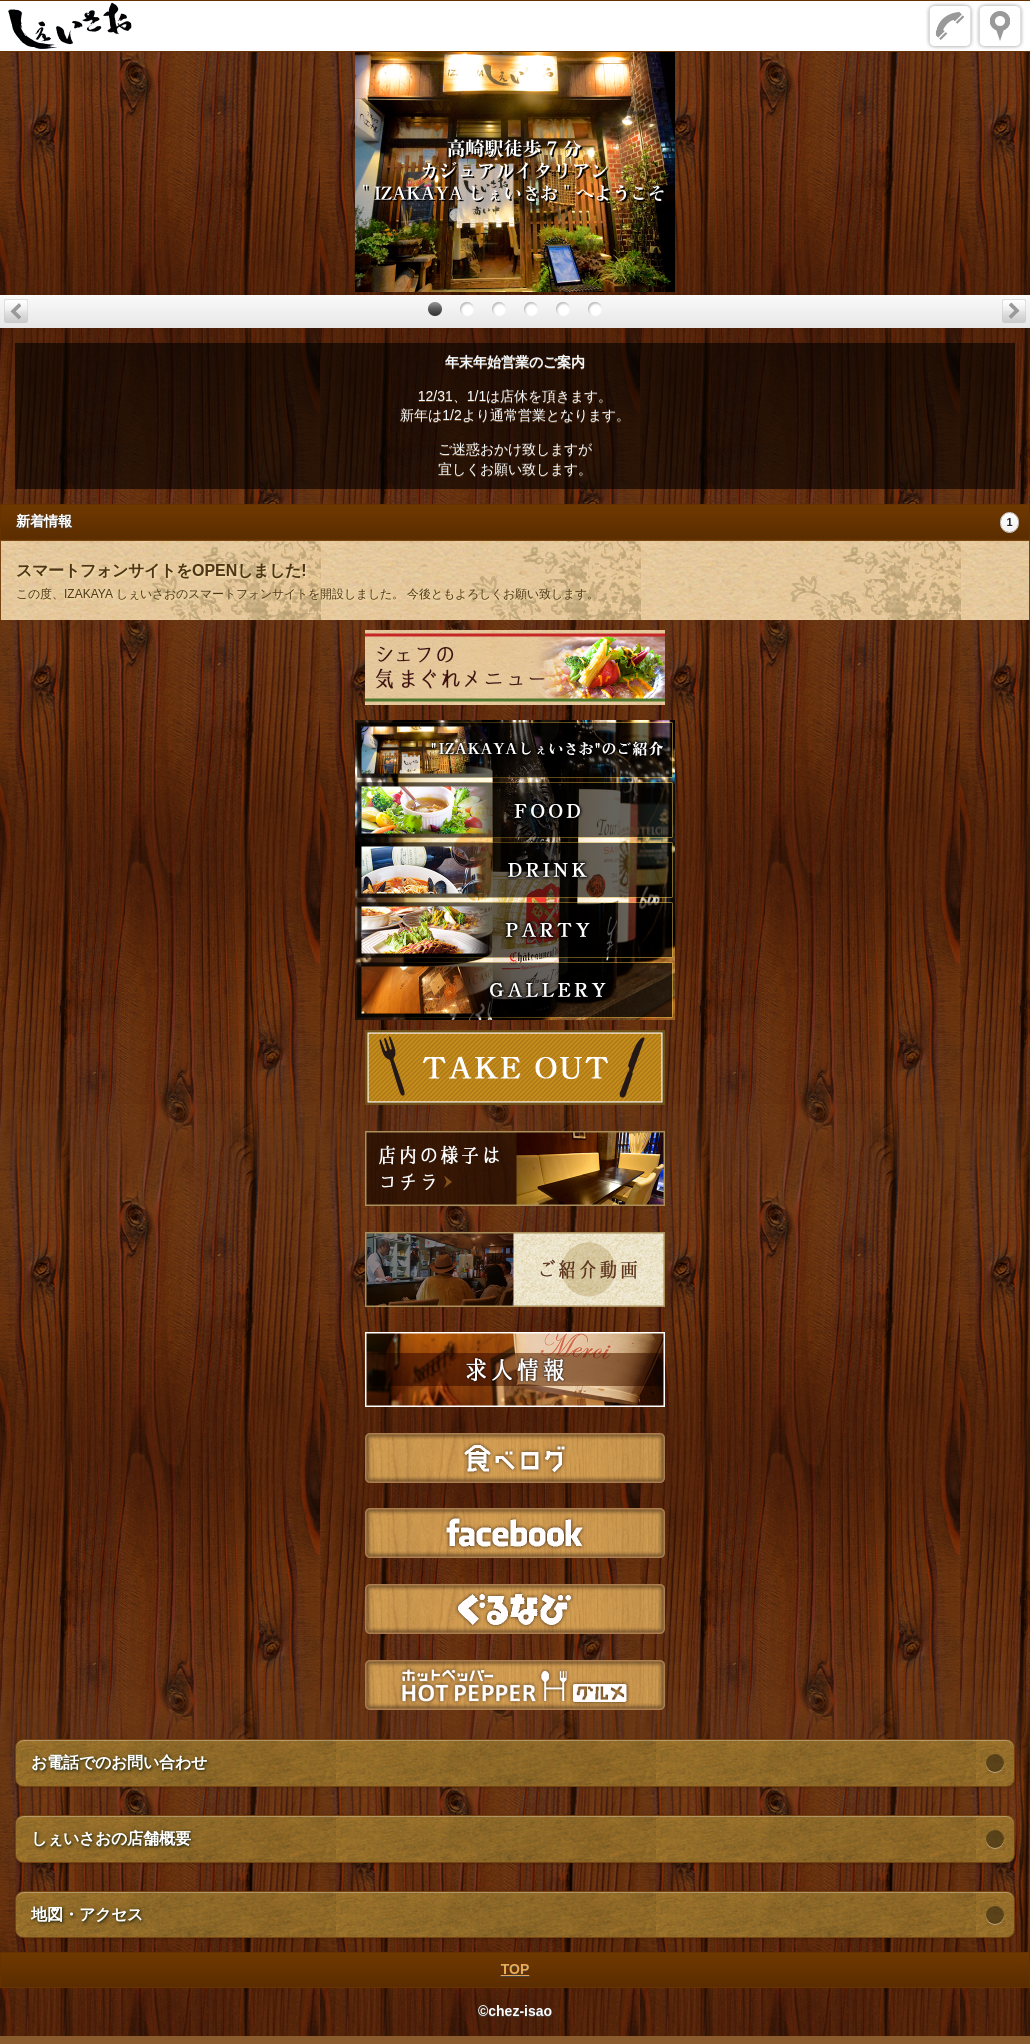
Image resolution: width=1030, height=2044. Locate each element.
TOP (515, 1969)
